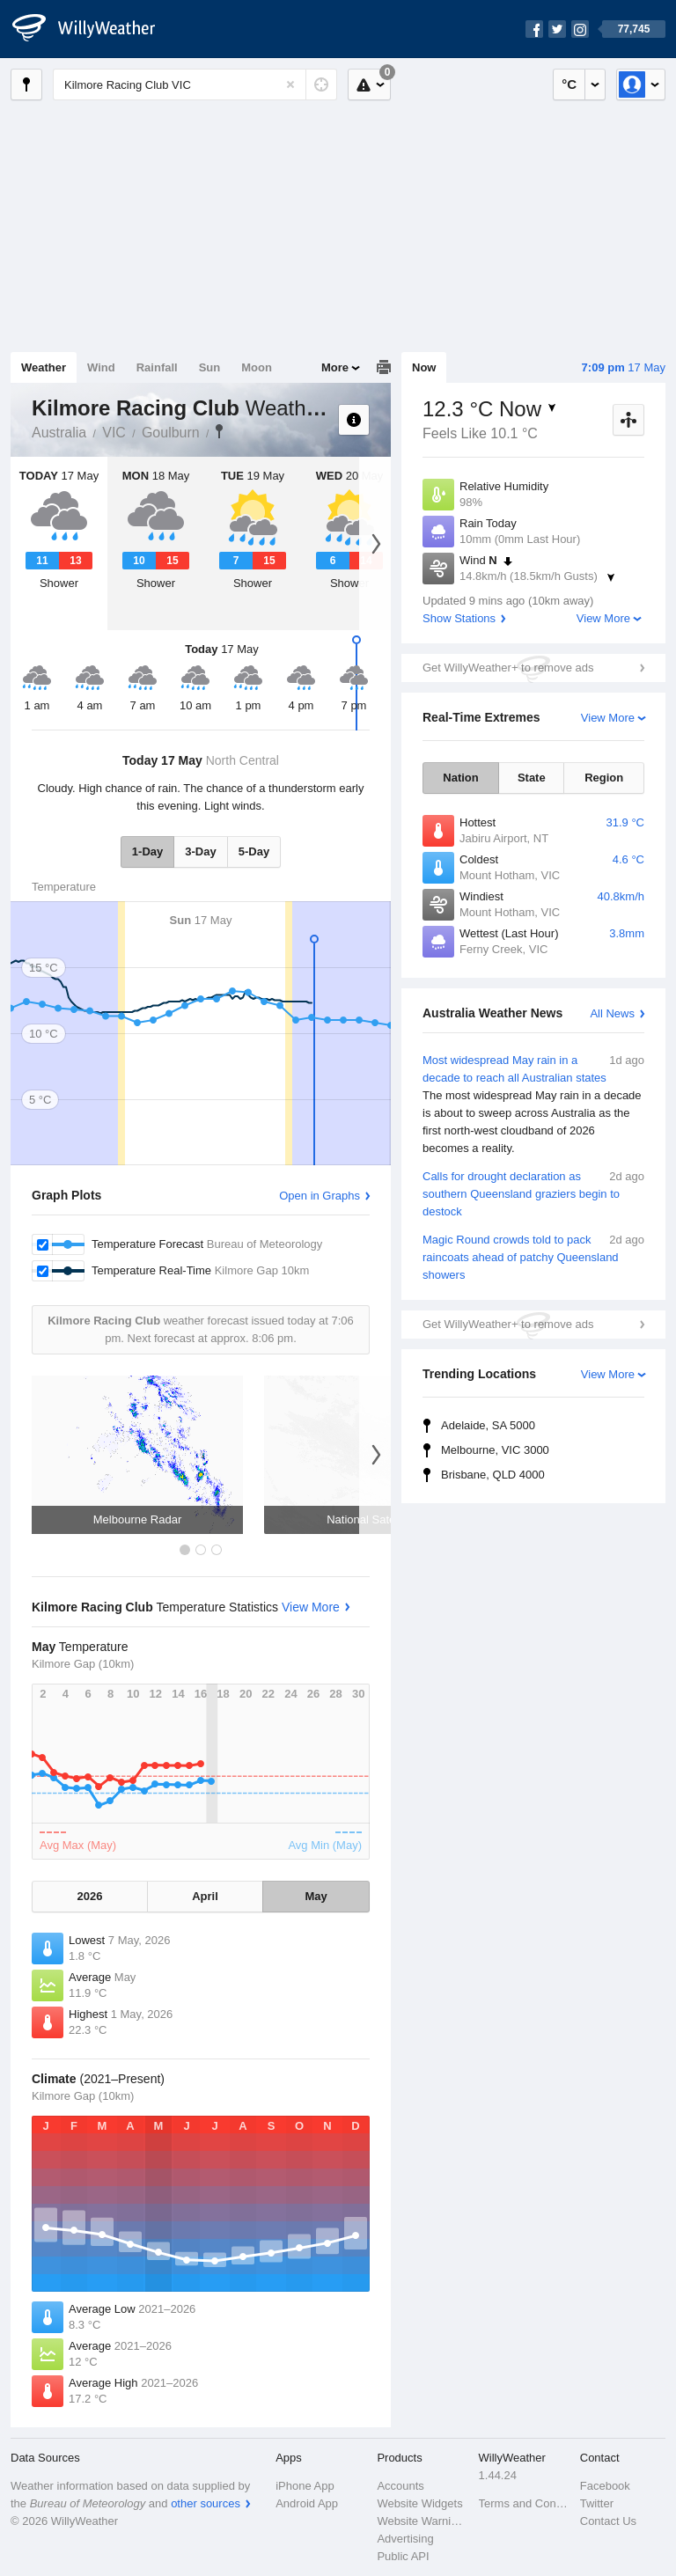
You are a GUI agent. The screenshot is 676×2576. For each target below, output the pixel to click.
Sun (210, 367)
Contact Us (608, 2521)
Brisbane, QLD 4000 (493, 1474)
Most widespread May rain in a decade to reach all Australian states (533, 1104)
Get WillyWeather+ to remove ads (507, 667)
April (205, 1896)
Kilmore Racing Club (219, 431)
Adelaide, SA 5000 (488, 1425)
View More (603, 618)
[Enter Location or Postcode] (195, 84)
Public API (403, 2556)
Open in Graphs (319, 1195)
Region (603, 777)
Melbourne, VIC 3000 (495, 1450)
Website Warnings (422, 2521)
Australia (59, 432)
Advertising (405, 2538)
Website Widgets (419, 2503)
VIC (114, 432)
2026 (90, 1896)
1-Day (147, 851)
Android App (307, 2503)
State (532, 777)
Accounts (400, 2485)
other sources (205, 2503)
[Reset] (290, 84)
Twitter (597, 2503)
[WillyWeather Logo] (93, 29)
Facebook (605, 2485)
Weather (43, 367)
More (335, 367)
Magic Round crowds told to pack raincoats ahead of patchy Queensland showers (533, 1256)
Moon (256, 367)
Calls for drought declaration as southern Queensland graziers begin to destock (533, 1193)
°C (569, 84)
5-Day (254, 851)
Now (424, 367)
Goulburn (171, 432)
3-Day (200, 851)
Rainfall (157, 367)
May (316, 1896)
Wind (101, 367)
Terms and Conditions (524, 2503)
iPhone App (305, 2485)
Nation (460, 777)
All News (612, 1013)
